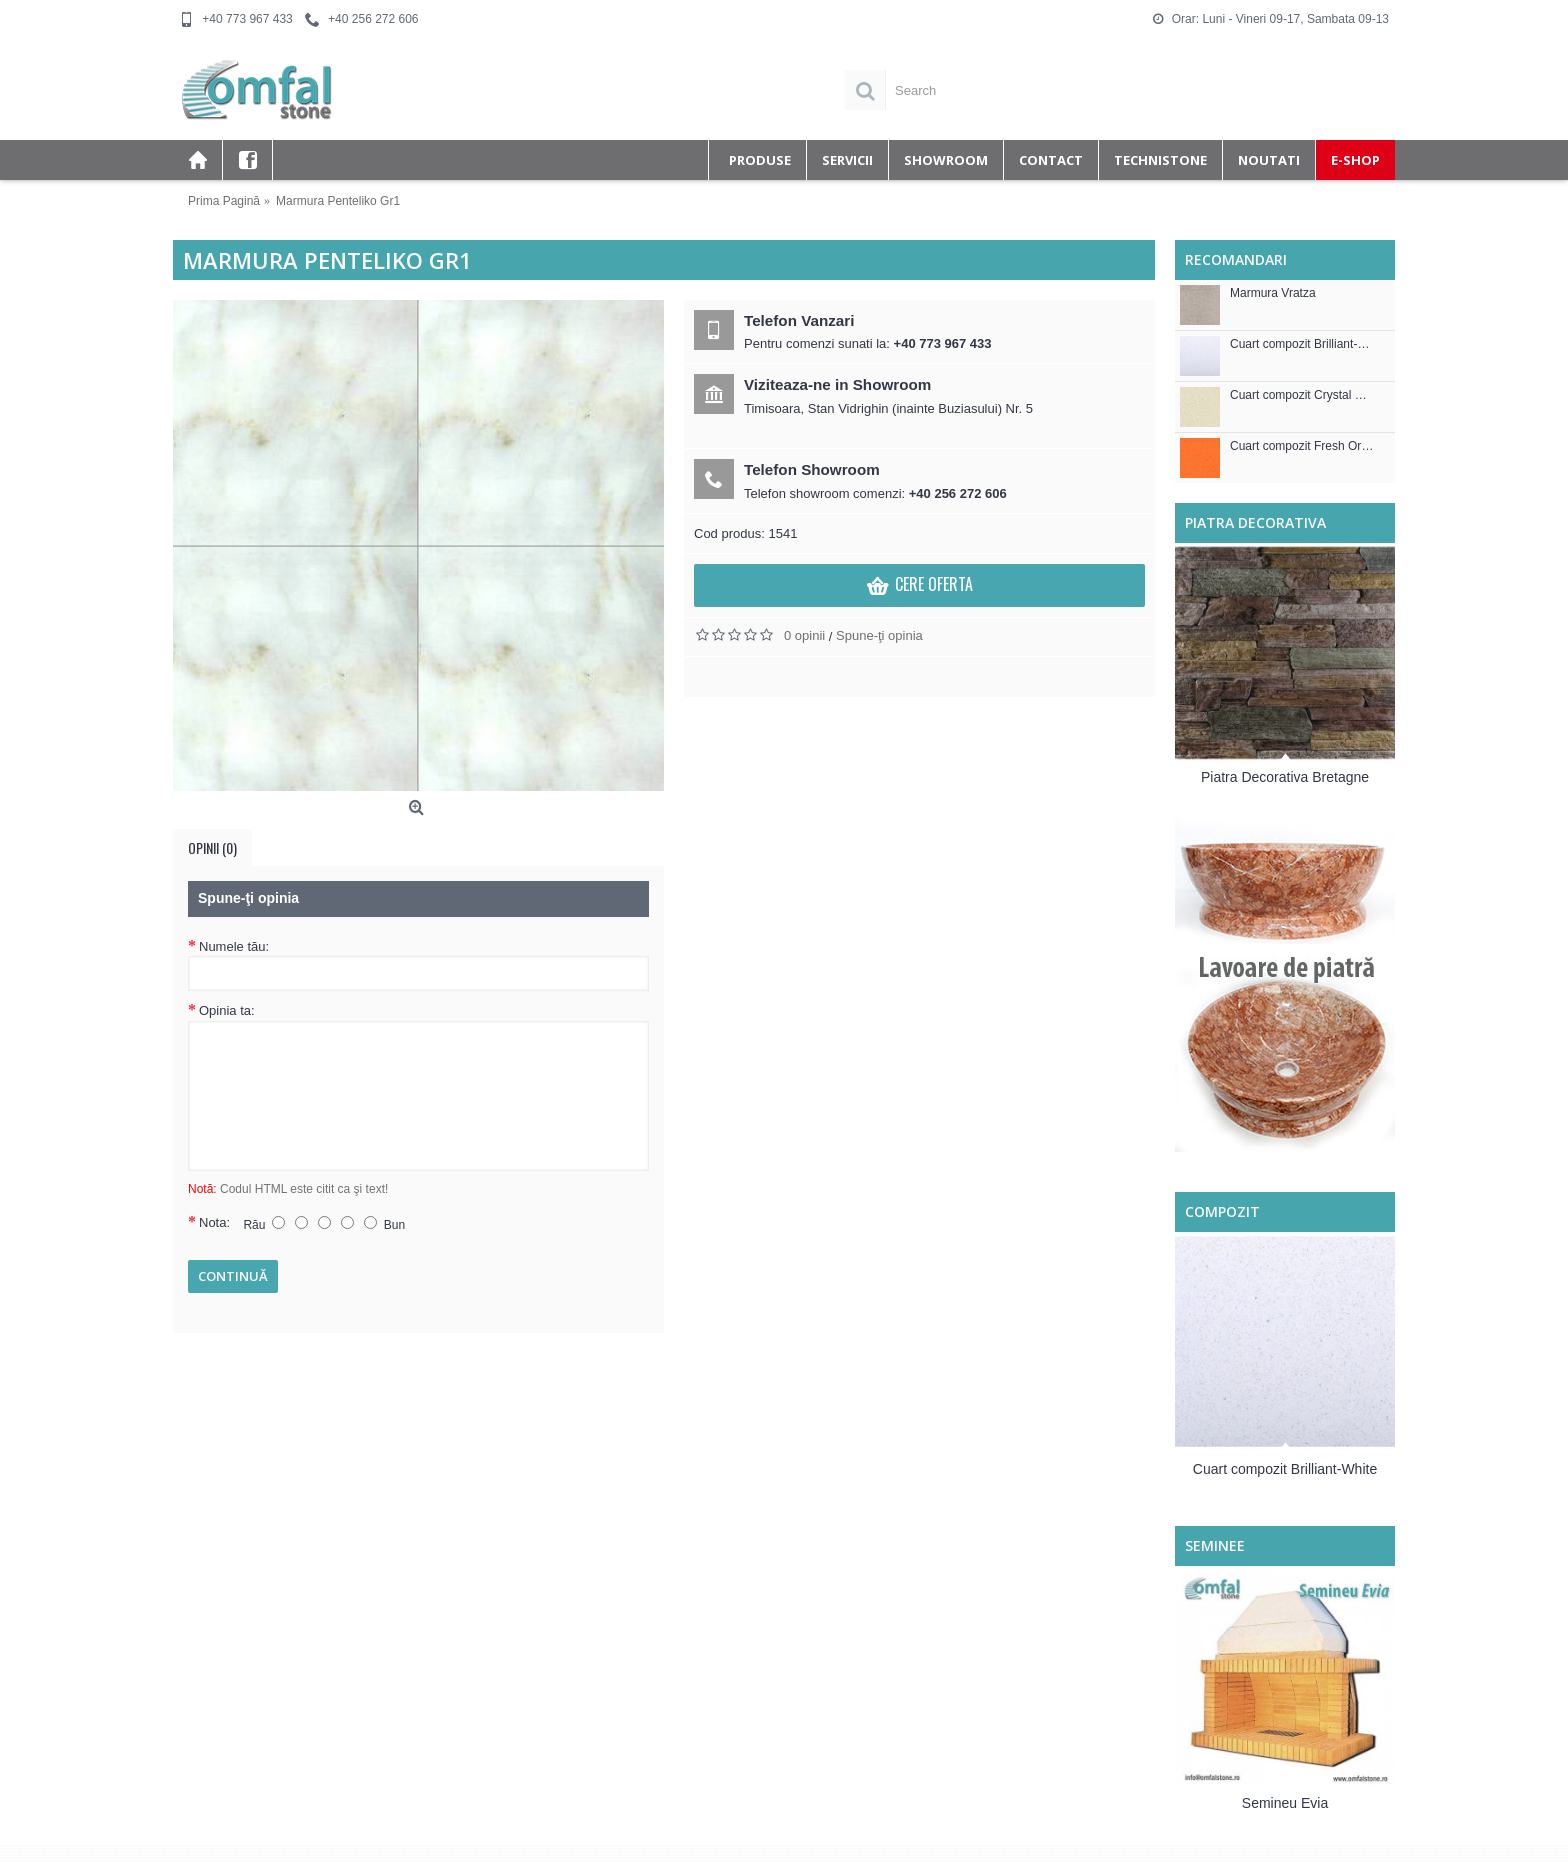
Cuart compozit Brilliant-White (1302, 344)
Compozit (1222, 1211)
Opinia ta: (227, 1010)
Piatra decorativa (1255, 522)
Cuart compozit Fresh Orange (1302, 446)
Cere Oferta (919, 587)
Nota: (214, 1222)
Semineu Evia (1285, 1803)
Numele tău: (234, 946)
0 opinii (804, 635)
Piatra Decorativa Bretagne (1285, 777)
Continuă (233, 1276)
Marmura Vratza (1273, 293)
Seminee (1215, 1545)
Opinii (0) (212, 847)
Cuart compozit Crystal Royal (1302, 395)
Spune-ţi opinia (879, 635)
